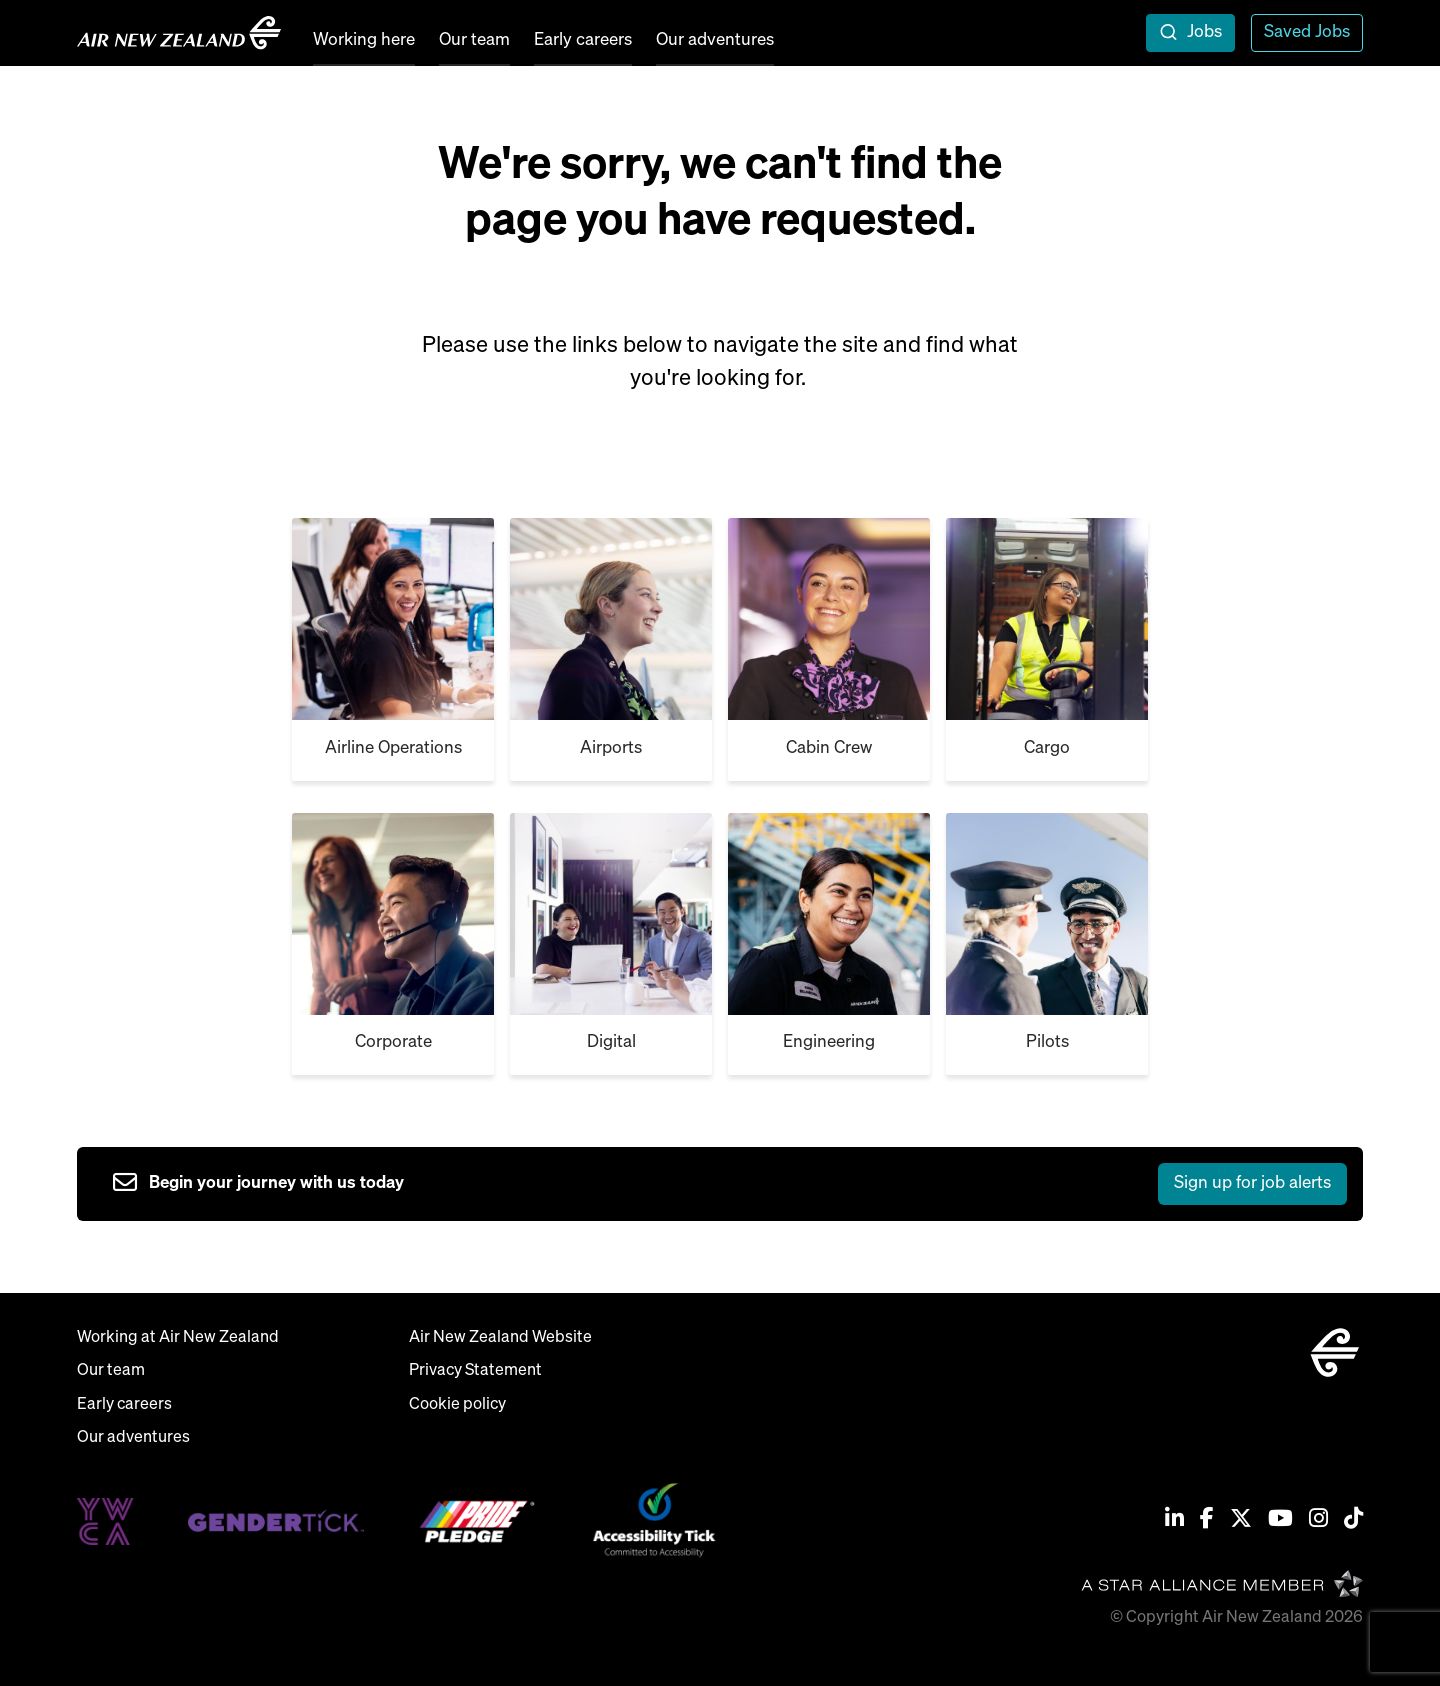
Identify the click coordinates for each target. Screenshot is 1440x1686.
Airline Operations (393, 748)
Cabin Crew (829, 748)
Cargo (1047, 748)
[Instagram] (1318, 1521)
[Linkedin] (1174, 1521)
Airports (611, 748)
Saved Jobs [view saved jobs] (1307, 32)
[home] (179, 33)
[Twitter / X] (1241, 1521)
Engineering (829, 1042)
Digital (611, 1042)
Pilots (1047, 1042)
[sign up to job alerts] (730, 1184)
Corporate (393, 1042)
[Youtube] (1280, 1521)
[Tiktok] (1353, 1521)
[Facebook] (1207, 1521)
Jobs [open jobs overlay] (1204, 32)
